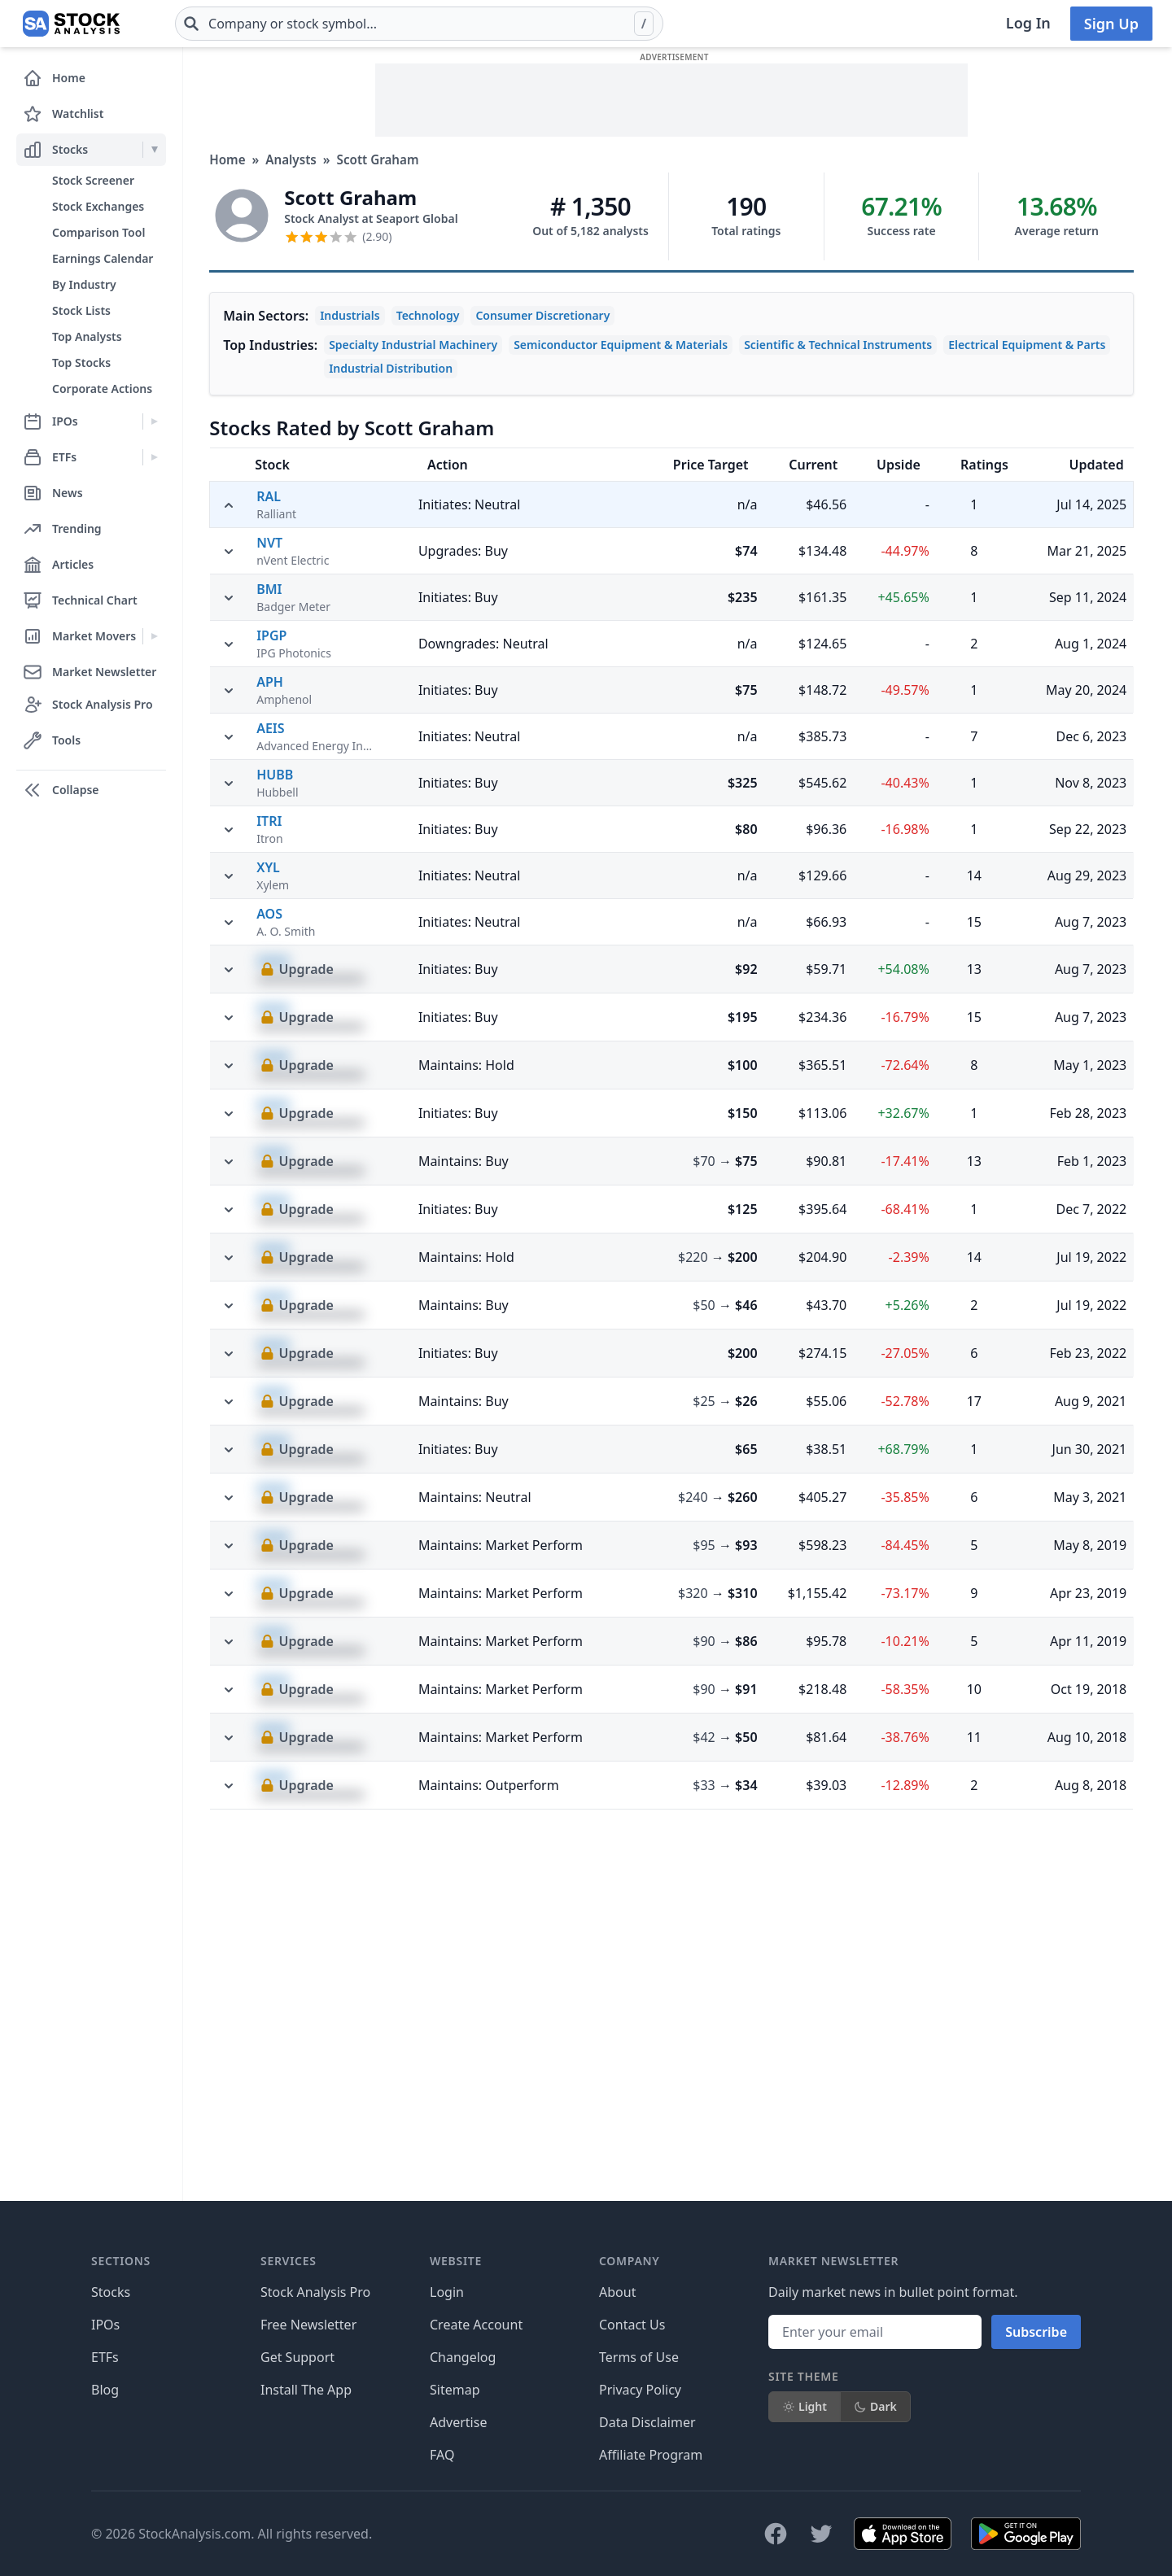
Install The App (306, 2390)
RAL (268, 496)
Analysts (291, 159)
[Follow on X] (821, 2534)
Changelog (463, 2357)
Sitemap (455, 2390)
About (617, 2292)
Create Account (476, 2325)
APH (269, 1015)
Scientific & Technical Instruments (838, 344)
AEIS (270, 1061)
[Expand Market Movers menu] (154, 636)
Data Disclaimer (647, 2422)
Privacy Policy (640, 2390)
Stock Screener (93, 180)
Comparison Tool (98, 232)
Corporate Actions (102, 388)
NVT (269, 875)
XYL (268, 1200)
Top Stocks (81, 362)
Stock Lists (81, 310)
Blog (105, 2390)
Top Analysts (87, 336)
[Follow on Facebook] (776, 2534)
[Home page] (71, 23)
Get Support (297, 2357)
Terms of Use (639, 2357)
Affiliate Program (650, 2455)
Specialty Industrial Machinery (413, 344)
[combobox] (419, 24)
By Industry (84, 284)
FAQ (442, 2455)
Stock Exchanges (98, 206)
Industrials (350, 315)
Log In (1028, 23)
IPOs (105, 2325)
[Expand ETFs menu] (154, 457)
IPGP (271, 968)
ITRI (269, 1154)
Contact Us (632, 2325)
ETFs (105, 2357)
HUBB (274, 1107)
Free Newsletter (308, 2325)
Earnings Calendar (102, 258)
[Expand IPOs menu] (154, 421)
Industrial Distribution (391, 368)
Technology (428, 315)
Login (447, 2292)
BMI (269, 922)
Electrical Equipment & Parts (1026, 344)
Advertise (458, 2422)
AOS (269, 1246)
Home (227, 159)
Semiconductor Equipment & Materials (621, 344)
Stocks (110, 2292)
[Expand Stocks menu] (154, 150)
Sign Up (1111, 23)
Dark (875, 2406)
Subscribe (1036, 2332)
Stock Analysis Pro (315, 2292)
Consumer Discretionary (542, 315)
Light (804, 2406)
